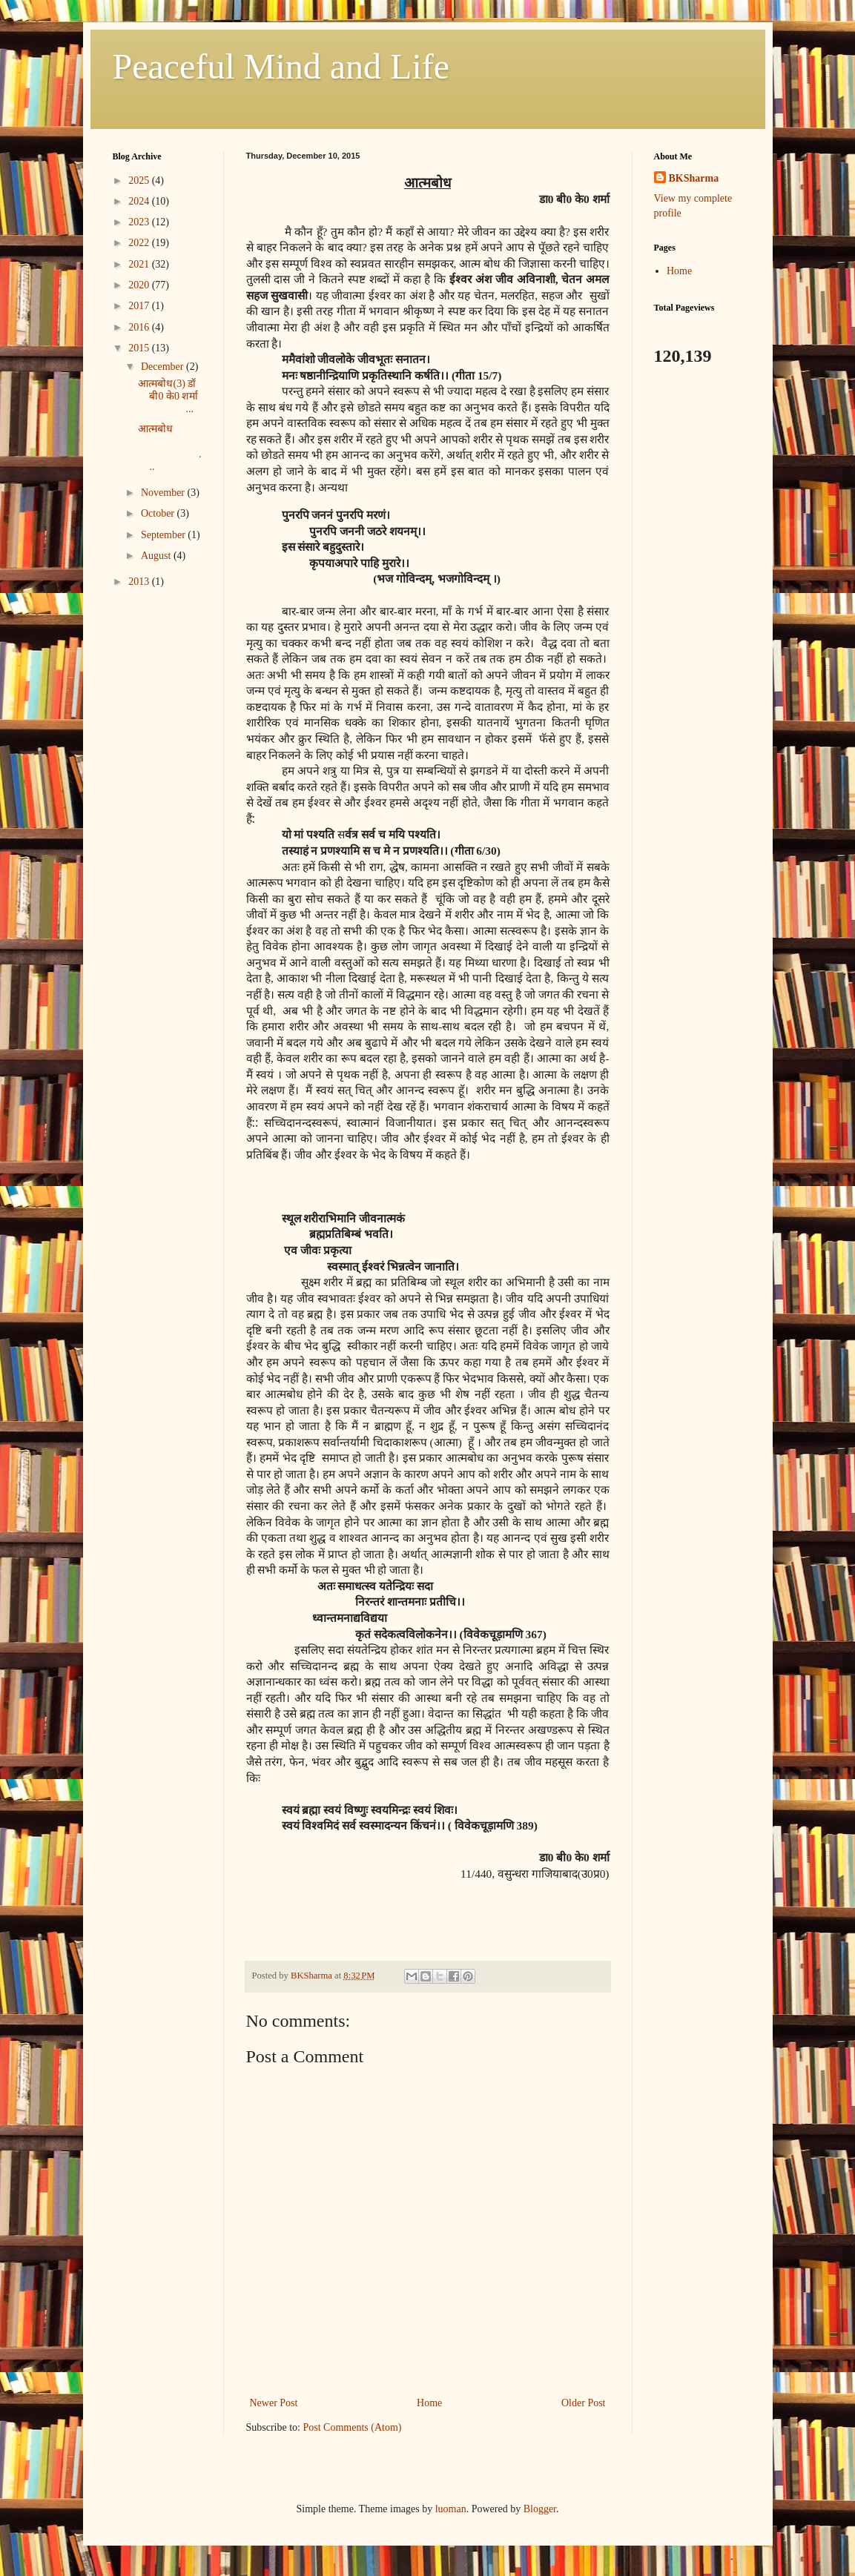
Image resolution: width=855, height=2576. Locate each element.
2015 (140, 348)
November (164, 492)
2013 (140, 581)
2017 (140, 305)
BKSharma (694, 178)
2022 (140, 242)
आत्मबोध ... (169, 447)
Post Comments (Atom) (352, 2427)
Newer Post (274, 2402)
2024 (140, 201)
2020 (140, 285)
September (164, 534)
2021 (140, 264)
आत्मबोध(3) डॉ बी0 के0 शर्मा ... (168, 396)
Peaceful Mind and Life (281, 66)
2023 (140, 222)
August (157, 555)
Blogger (540, 2508)
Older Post (583, 2402)
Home (429, 2402)
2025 (140, 180)
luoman (450, 2508)
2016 (140, 327)
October (159, 513)
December (163, 366)
